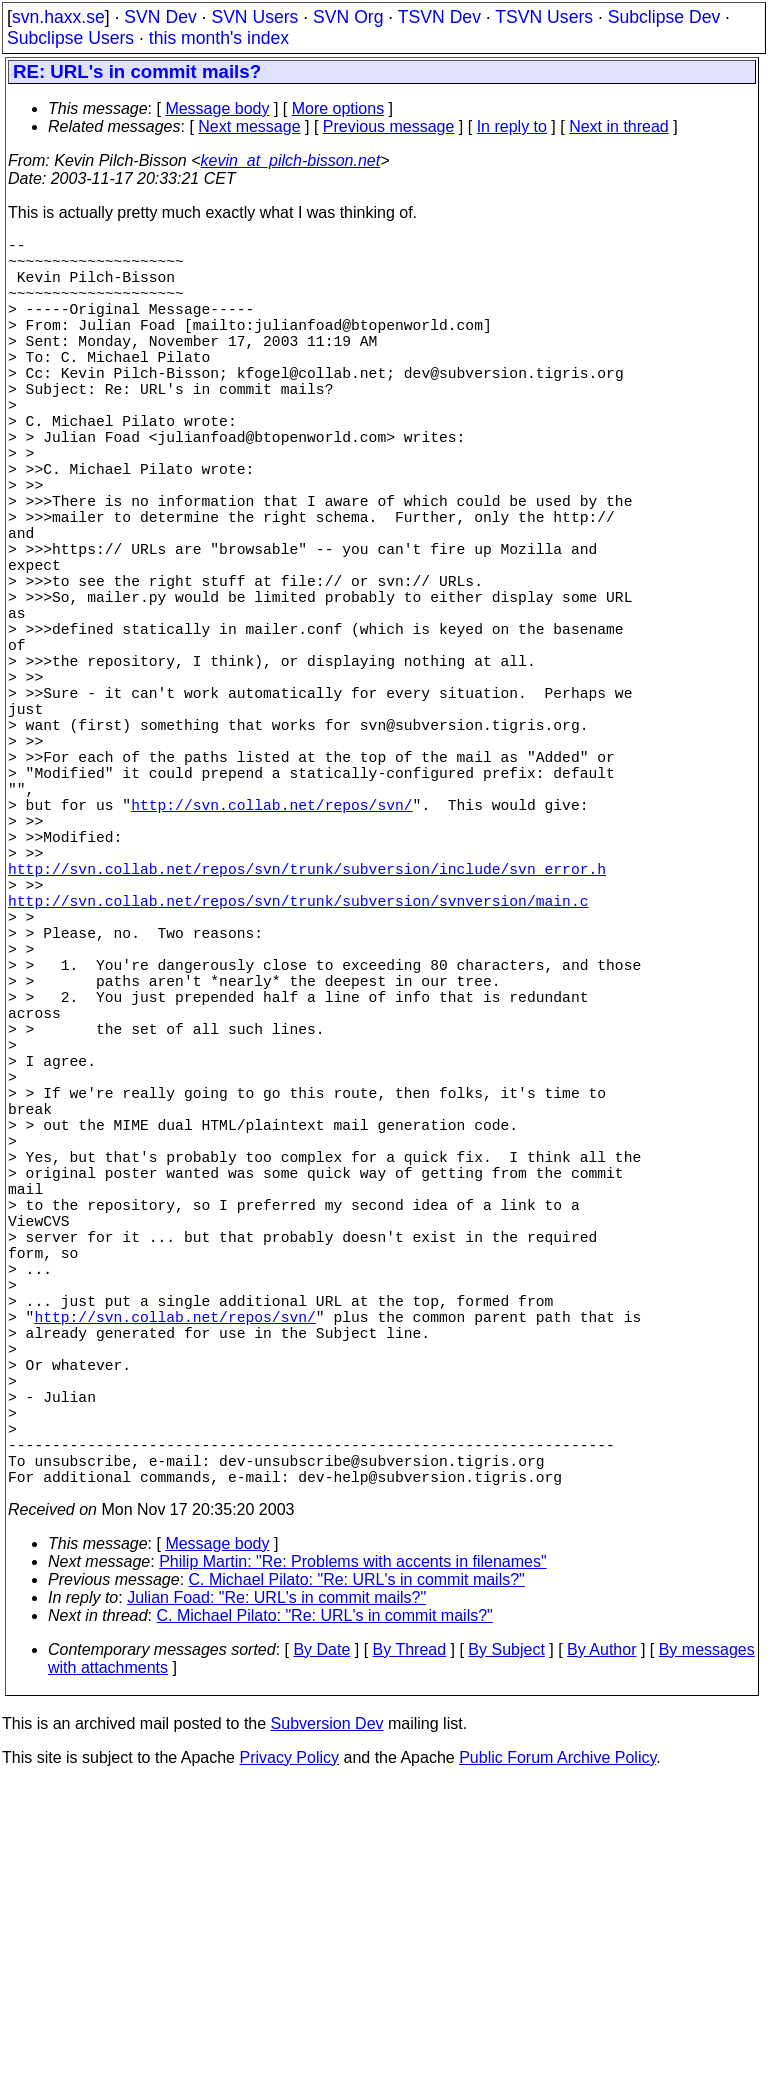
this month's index (219, 38)
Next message (249, 126)
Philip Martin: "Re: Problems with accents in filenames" (353, 1873)
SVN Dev (160, 17)
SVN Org (348, 17)
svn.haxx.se (58, 17)
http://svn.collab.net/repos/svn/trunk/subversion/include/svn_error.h (307, 1028)
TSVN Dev (439, 17)
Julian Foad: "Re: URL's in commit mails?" (276, 1909)
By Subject (506, 1961)
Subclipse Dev (664, 17)
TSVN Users (544, 17)
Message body (217, 108)
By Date (321, 1961)
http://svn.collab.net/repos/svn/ (271, 948)
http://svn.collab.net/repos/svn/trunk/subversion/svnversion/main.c (298, 1068)
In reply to (512, 126)
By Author (601, 1961)
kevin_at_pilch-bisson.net (291, 160)
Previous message (389, 126)
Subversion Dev (327, 2035)
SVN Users (254, 17)
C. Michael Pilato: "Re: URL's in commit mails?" (357, 1891)
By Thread (410, 1961)
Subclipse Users (70, 38)
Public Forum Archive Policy (557, 2069)
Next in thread (619, 126)
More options (338, 108)
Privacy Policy (289, 2069)
